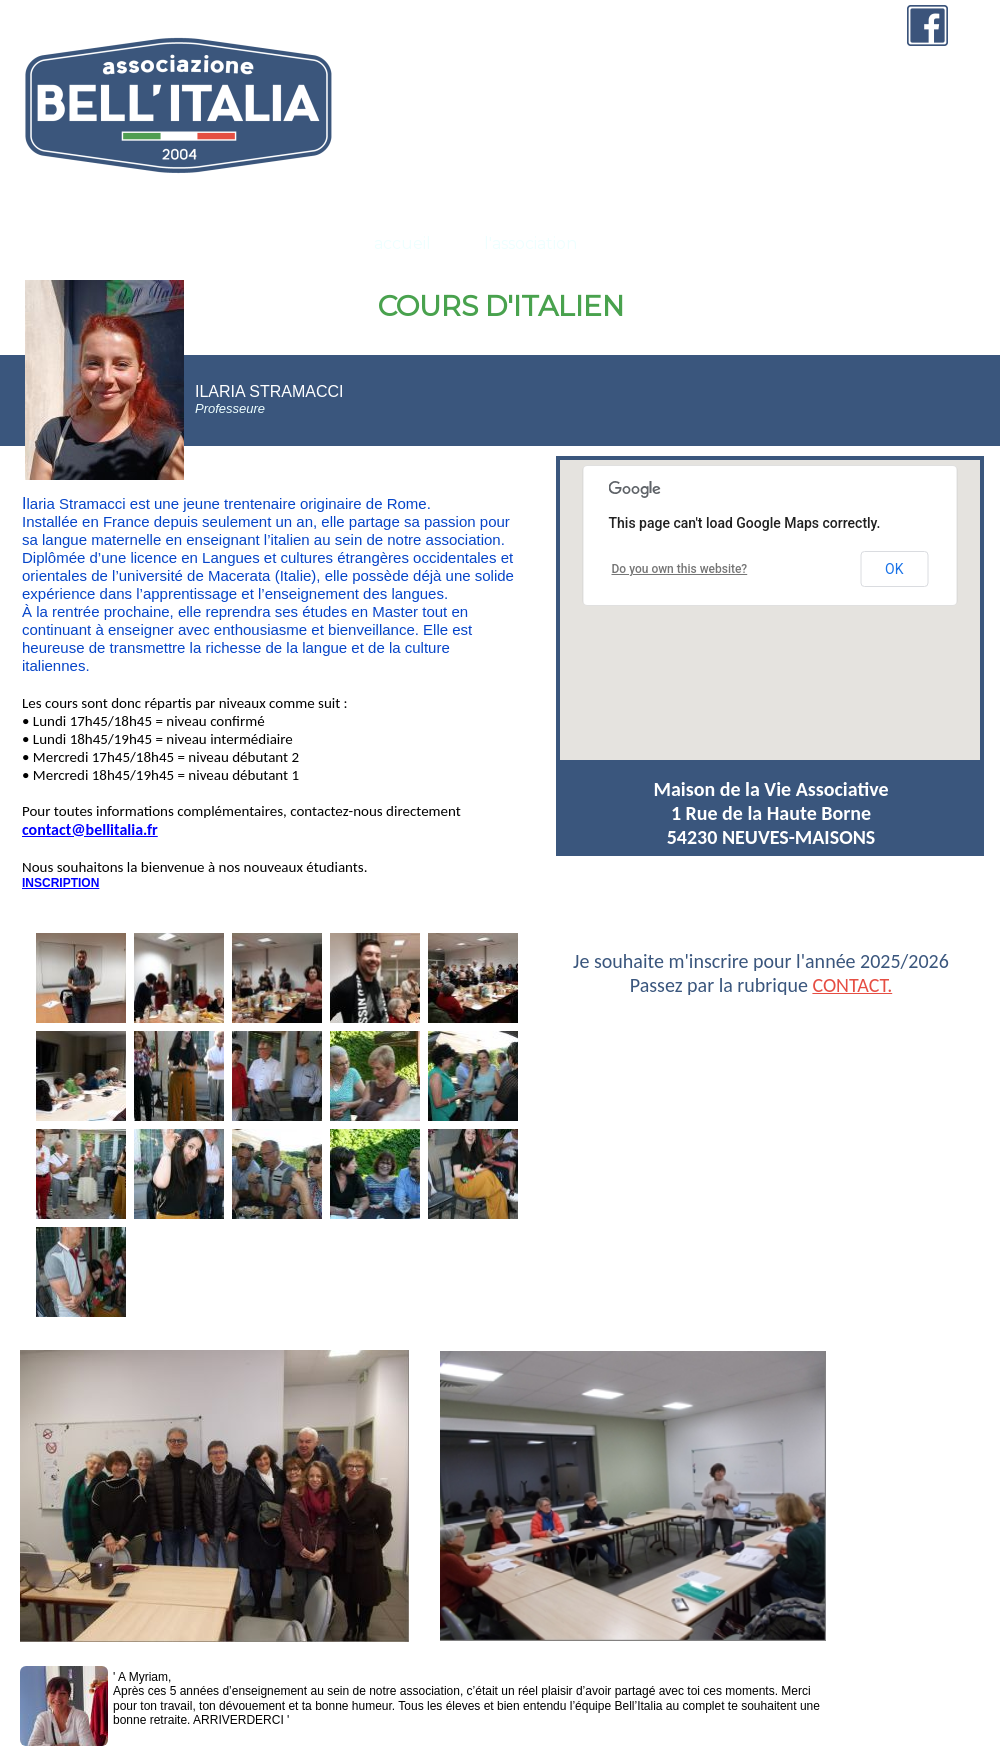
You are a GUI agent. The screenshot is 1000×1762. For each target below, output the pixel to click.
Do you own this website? (680, 569)
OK (894, 569)
